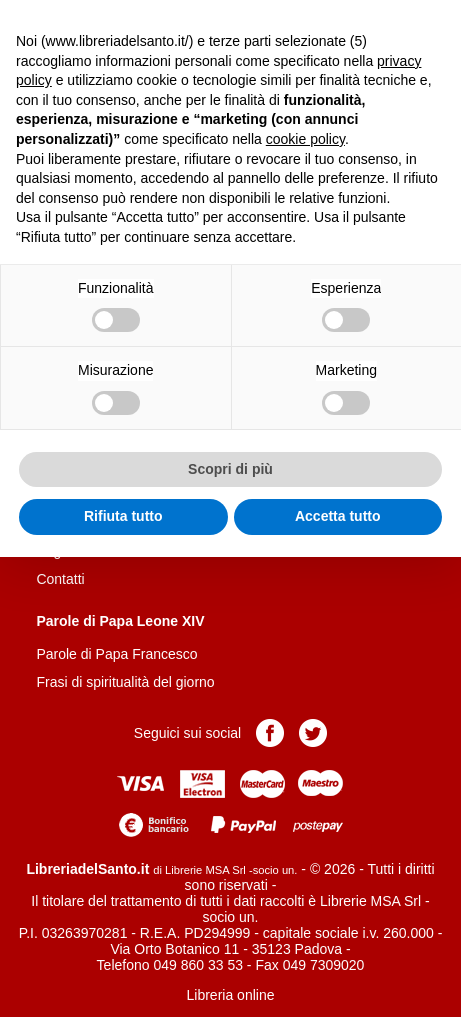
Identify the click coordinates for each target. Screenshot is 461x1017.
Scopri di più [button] (230, 469)
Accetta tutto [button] (338, 516)
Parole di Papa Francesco (116, 654)
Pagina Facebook (270, 733)
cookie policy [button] (305, 139)
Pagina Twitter (313, 733)
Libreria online (231, 995)
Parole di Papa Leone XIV (120, 621)
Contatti (60, 579)
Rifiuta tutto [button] (123, 516)
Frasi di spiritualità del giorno (125, 682)
